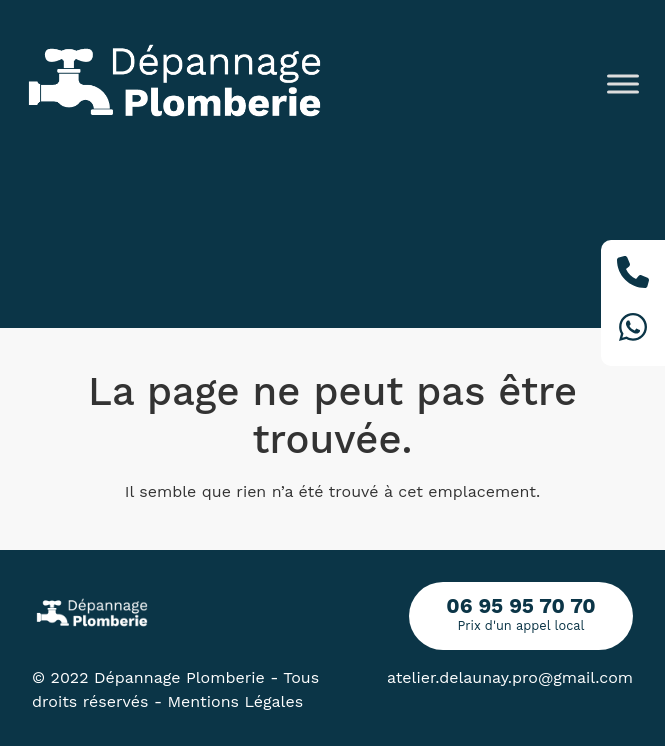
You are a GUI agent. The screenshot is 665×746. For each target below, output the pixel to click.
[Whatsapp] (633, 330)
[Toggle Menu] (623, 83)
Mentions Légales (236, 701)
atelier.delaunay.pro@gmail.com (510, 677)
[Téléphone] (633, 275)
